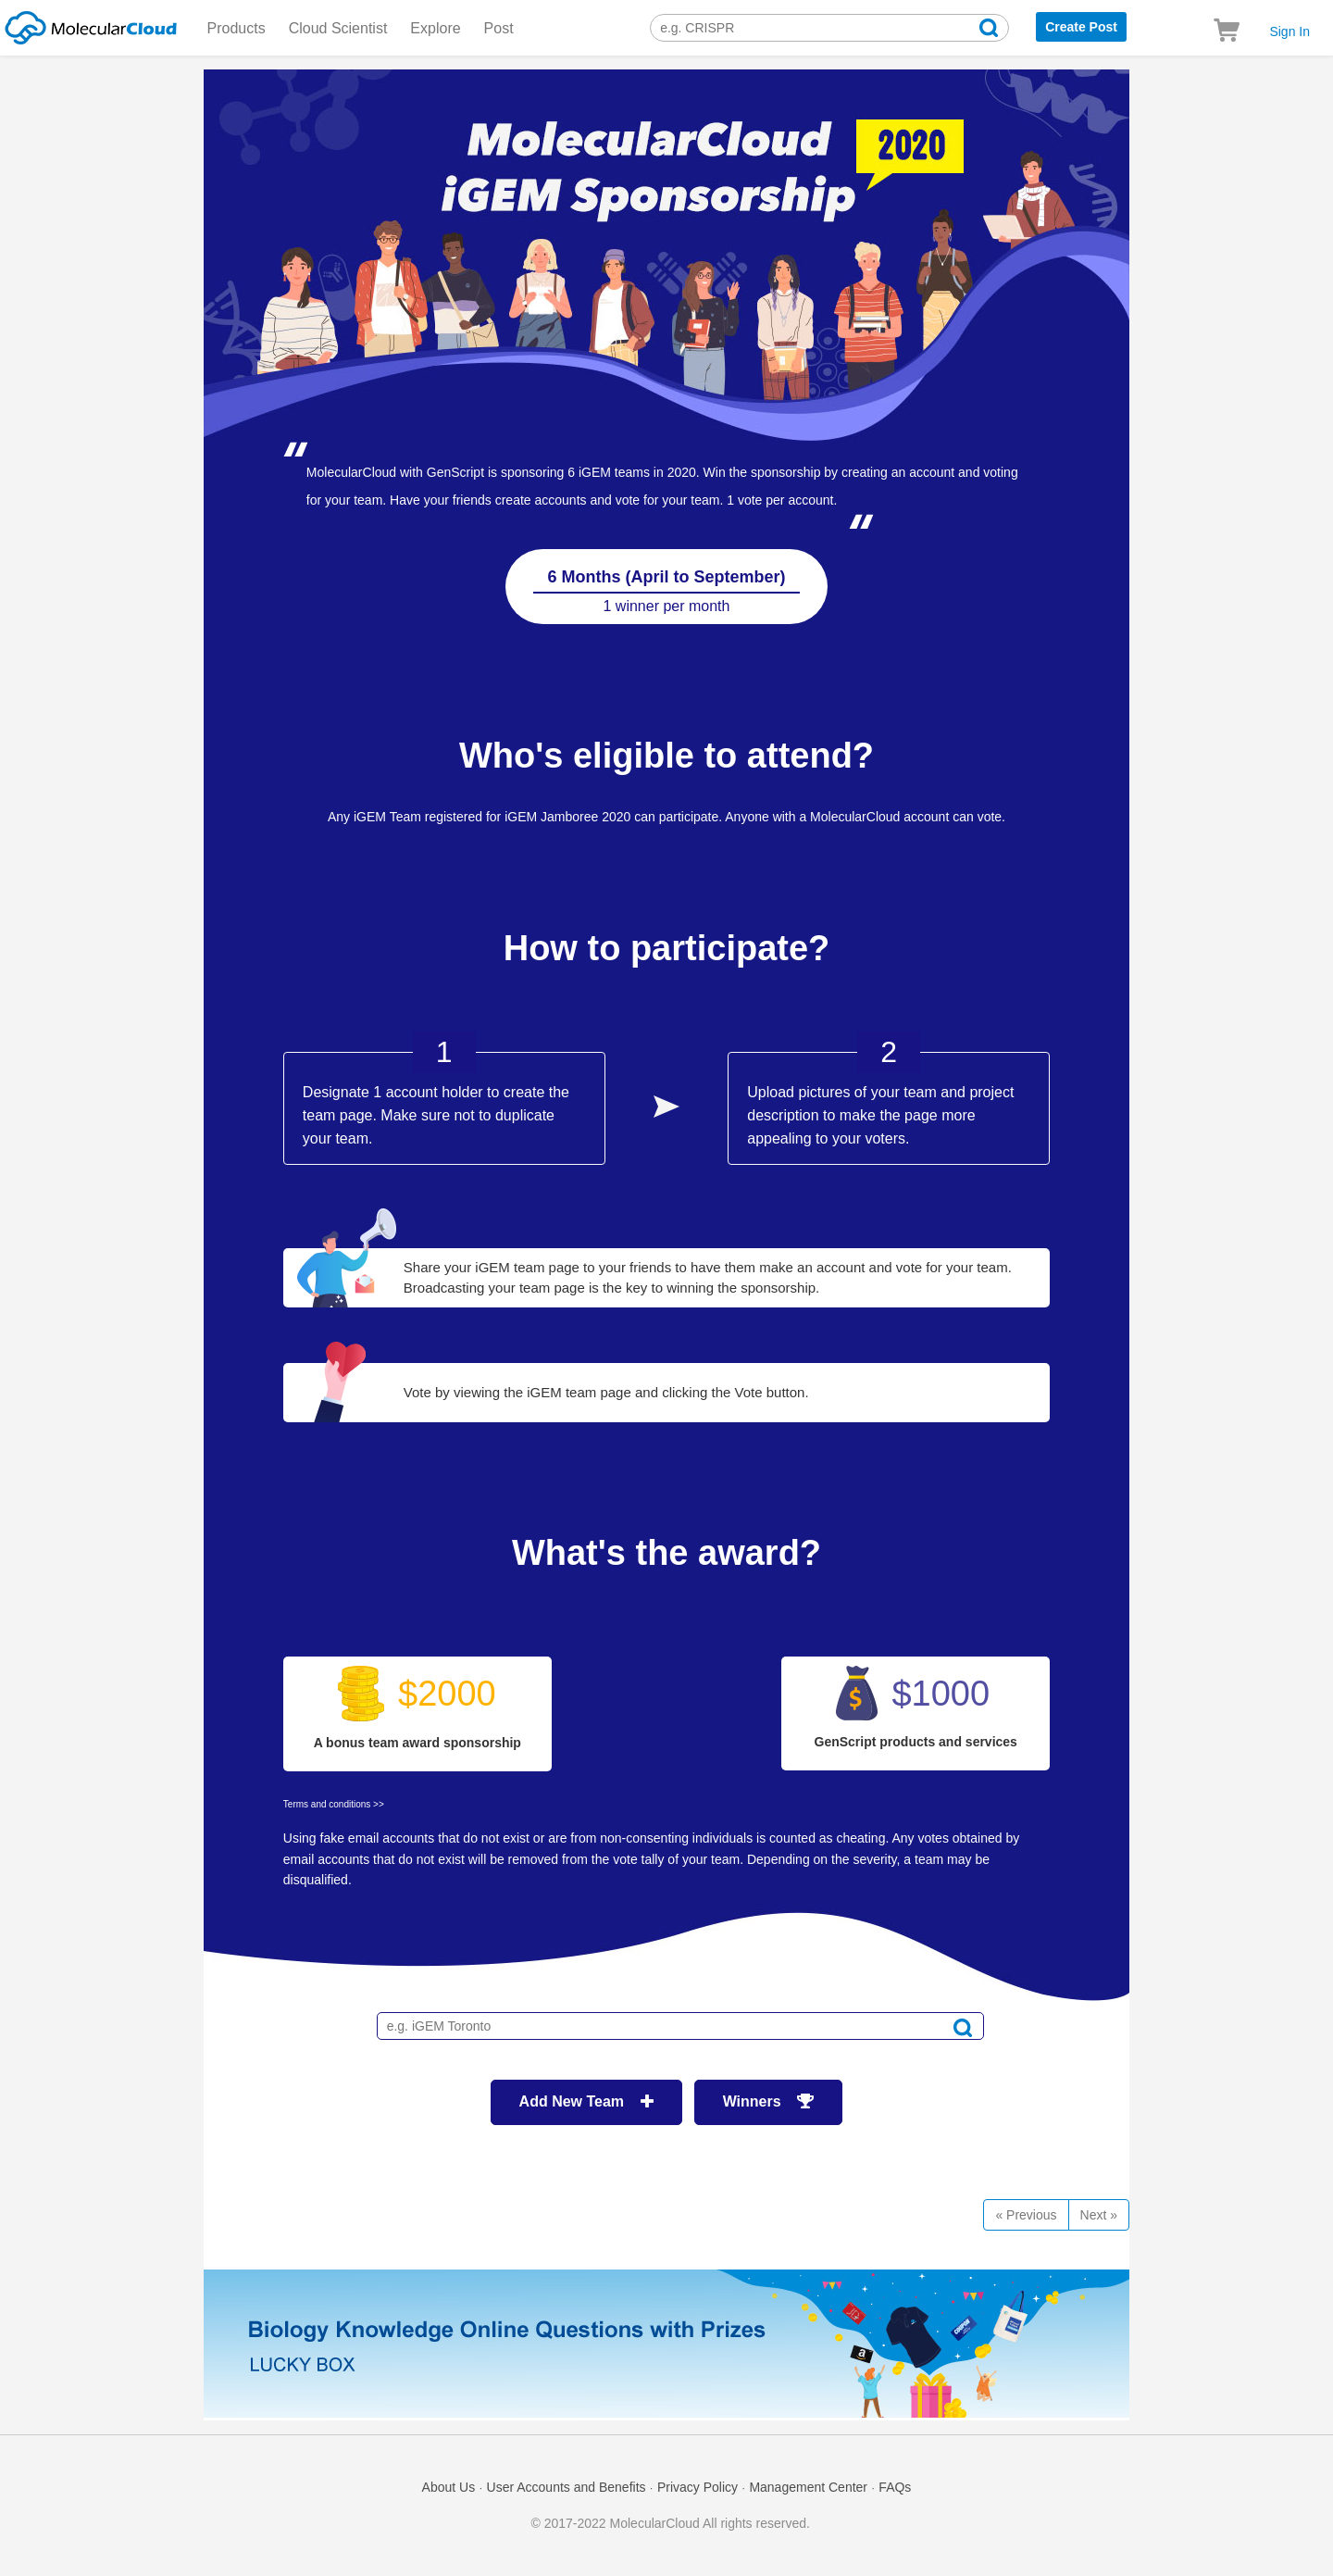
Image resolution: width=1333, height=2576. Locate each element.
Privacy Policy (697, 2487)
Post (499, 28)
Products (236, 28)
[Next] (1098, 2215)
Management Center (808, 2487)
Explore (435, 28)
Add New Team (586, 2101)
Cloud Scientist (338, 28)
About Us (449, 2487)
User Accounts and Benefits (566, 2487)
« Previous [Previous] (1025, 2214)
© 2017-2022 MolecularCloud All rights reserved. (670, 2523)
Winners (769, 2101)
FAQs (894, 2487)
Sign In (1289, 31)
